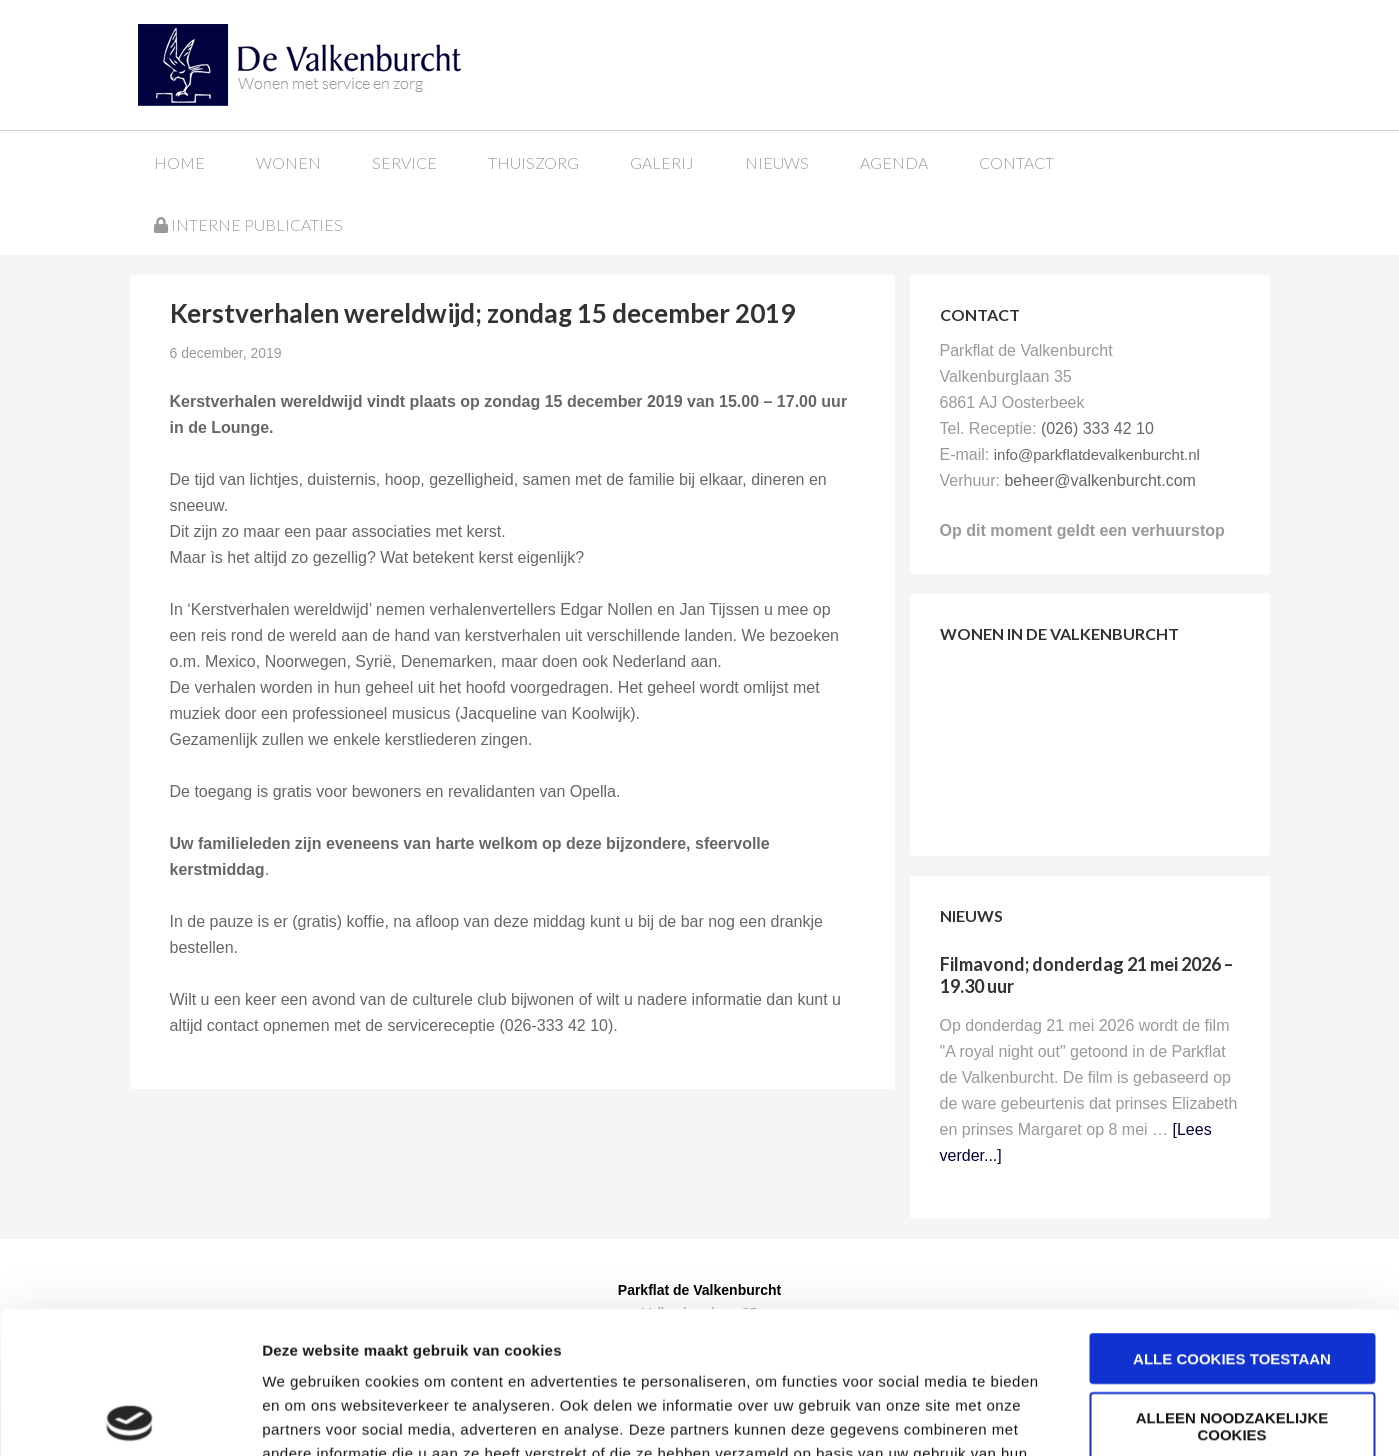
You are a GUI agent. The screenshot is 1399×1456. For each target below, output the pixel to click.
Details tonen (1080, 1416)
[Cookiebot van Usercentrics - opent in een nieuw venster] (129, 1417)
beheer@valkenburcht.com (1099, 480)
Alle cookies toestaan (1232, 1216)
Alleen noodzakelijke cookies (1232, 1284)
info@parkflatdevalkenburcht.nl (1097, 454)
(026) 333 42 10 (1097, 428)
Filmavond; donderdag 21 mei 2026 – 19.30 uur (1086, 975)
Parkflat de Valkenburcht (283, 62)
